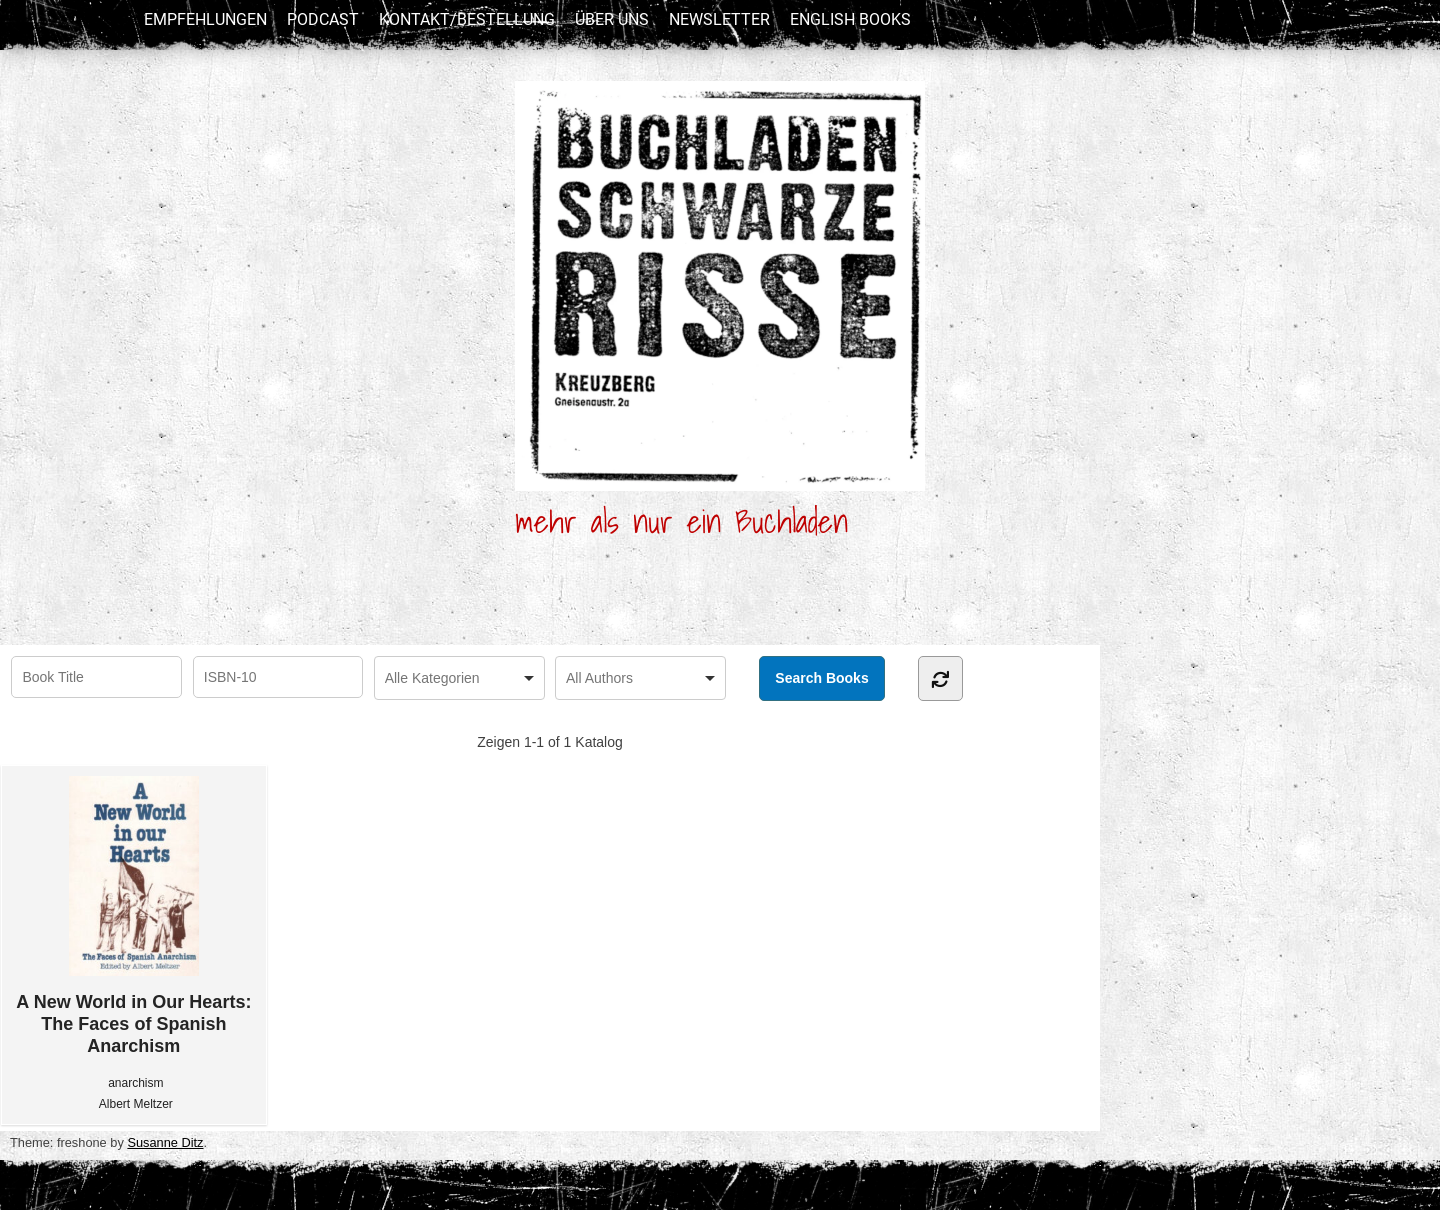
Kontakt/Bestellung (467, 19)
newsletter (719, 19)
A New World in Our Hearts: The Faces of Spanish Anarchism (133, 916)
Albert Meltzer (136, 1104)
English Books (850, 19)
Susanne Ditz (165, 1142)
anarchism (135, 1083)
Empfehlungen (205, 19)
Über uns (612, 19)
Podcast (323, 19)
